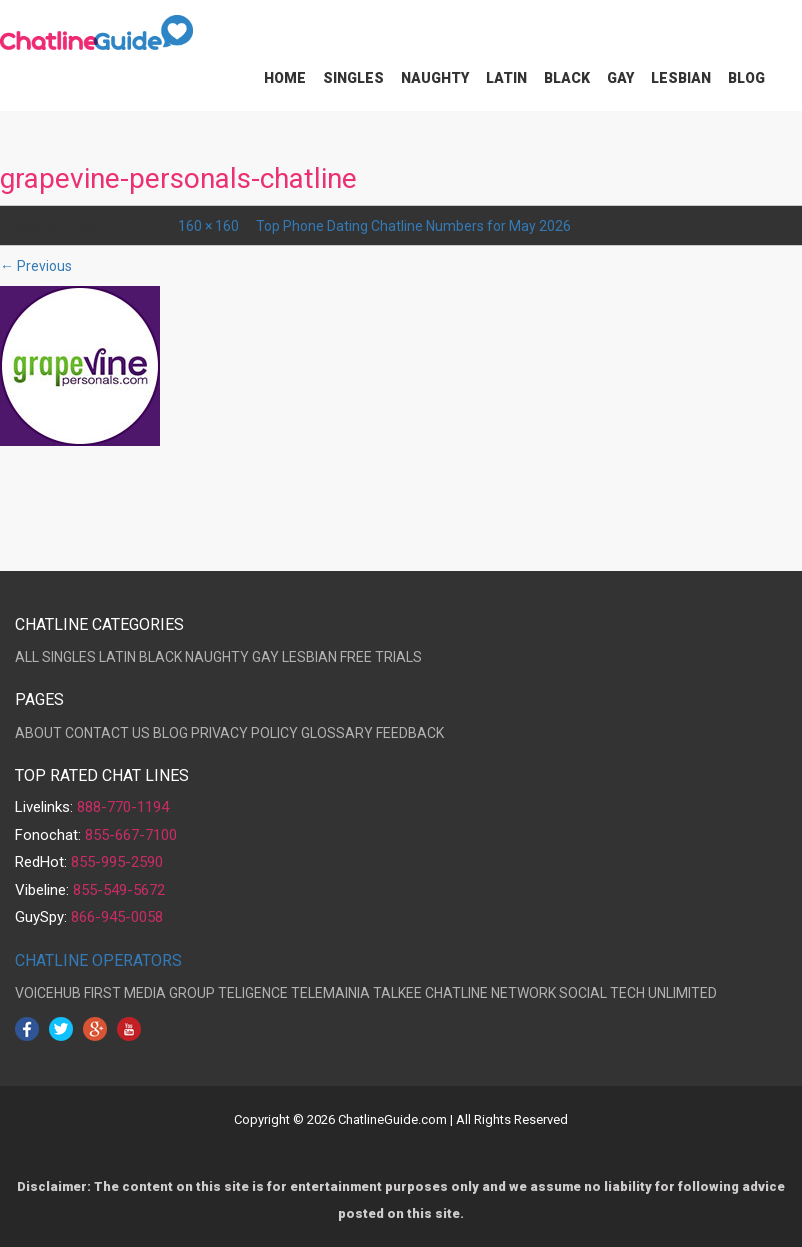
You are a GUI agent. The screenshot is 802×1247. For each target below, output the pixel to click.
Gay (620, 78)
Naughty (435, 78)
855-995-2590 (117, 862)
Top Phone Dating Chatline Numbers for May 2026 (413, 226)
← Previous (36, 266)
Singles (353, 78)
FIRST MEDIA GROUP (149, 993)
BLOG (170, 733)
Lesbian (681, 78)
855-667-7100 (131, 835)
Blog (746, 78)
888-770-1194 (123, 807)
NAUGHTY (217, 657)
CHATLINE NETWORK (490, 993)
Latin (506, 78)
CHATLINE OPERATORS (98, 960)
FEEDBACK (410, 733)
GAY (265, 657)
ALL (27, 657)
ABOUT (38, 733)
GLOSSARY (337, 733)
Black (567, 78)
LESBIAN (309, 657)
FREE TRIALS (381, 657)
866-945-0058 (117, 917)
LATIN (117, 657)
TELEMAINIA (330, 993)
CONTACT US (107, 733)
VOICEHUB (48, 993)
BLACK (160, 657)
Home (285, 78)
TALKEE (397, 993)
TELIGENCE (253, 993)
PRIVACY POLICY (244, 733)
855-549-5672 (119, 890)
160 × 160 (208, 226)
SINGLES (69, 657)
